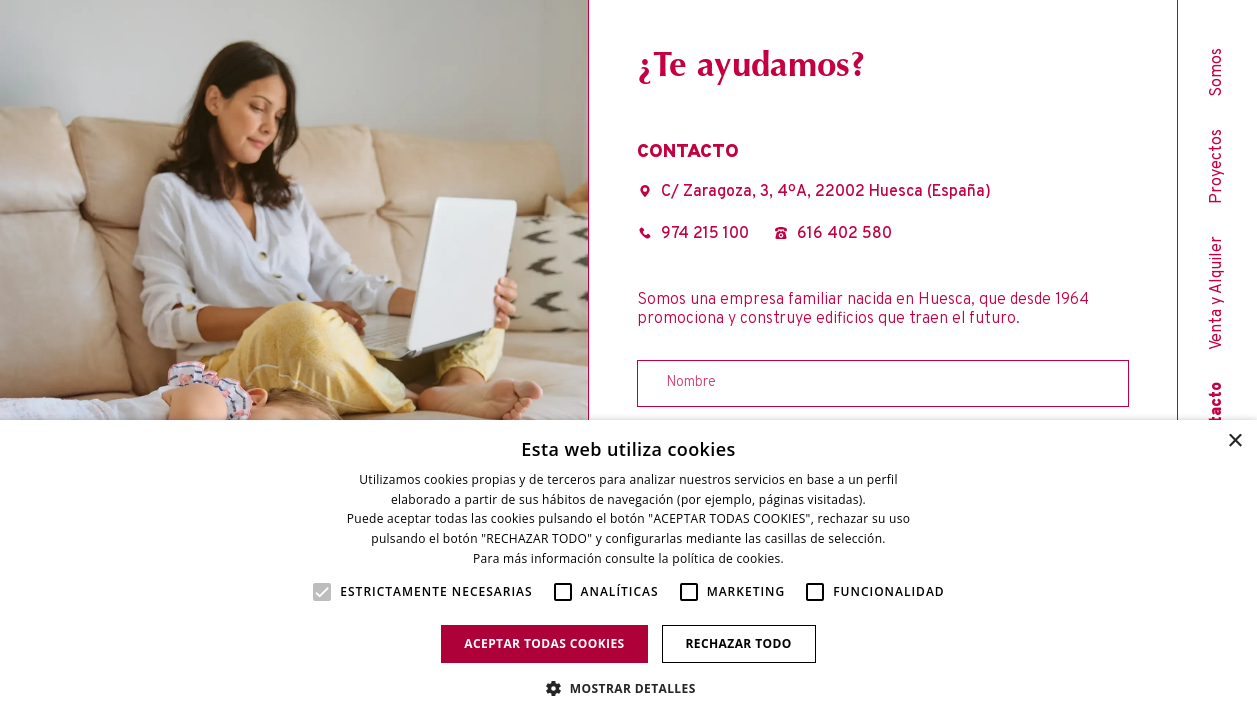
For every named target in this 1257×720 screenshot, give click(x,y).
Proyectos (1217, 166)
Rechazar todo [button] (739, 643)
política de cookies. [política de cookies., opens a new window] (728, 558)
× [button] (1234, 441)
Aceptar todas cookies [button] (544, 643)
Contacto (1217, 417)
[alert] (628, 570)
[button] (628, 687)
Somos (1217, 72)
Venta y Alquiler (1217, 293)
